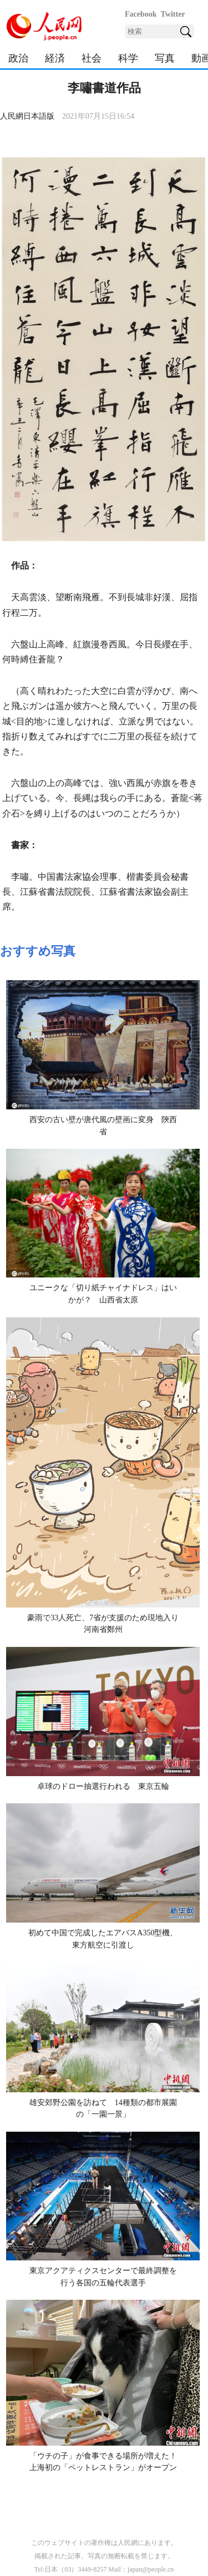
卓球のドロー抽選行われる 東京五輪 (103, 1786)
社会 (92, 58)
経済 (55, 58)
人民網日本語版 (27, 116)
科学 (128, 58)
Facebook (141, 14)
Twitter (173, 14)
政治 (18, 58)
